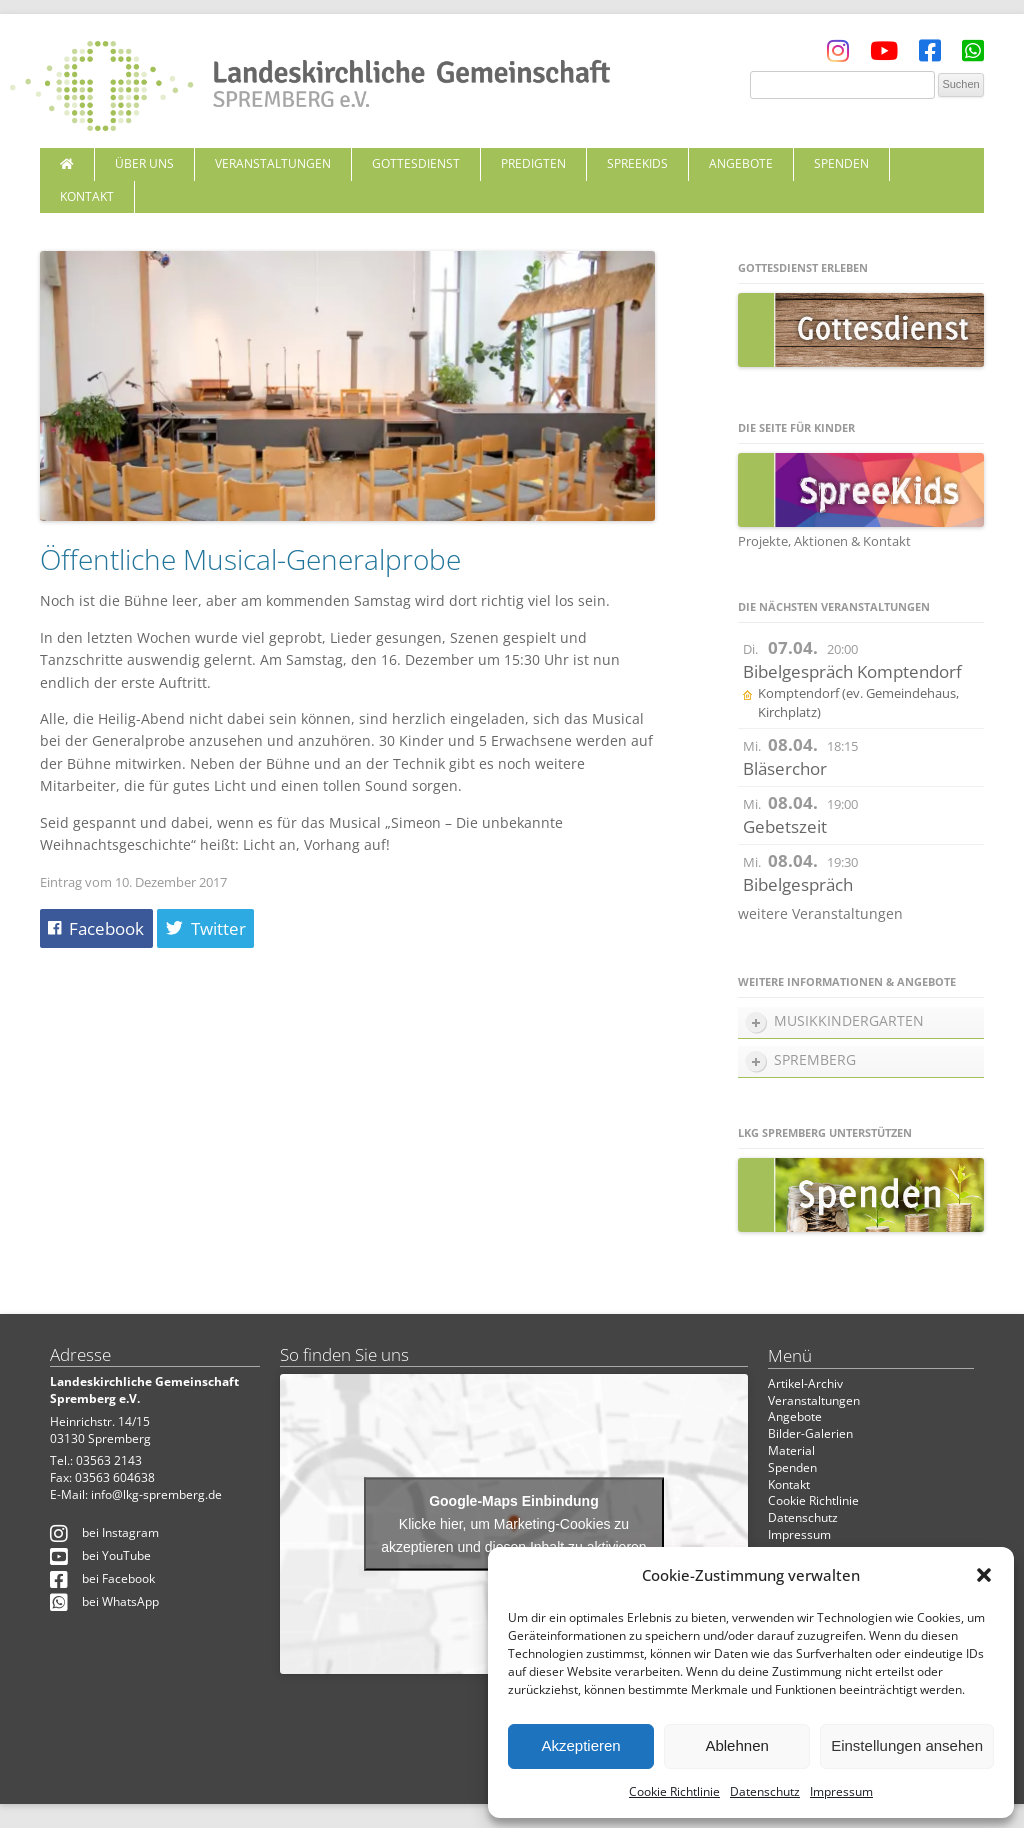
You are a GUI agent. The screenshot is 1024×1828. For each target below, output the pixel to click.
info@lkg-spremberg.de (156, 1494)
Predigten (533, 163)
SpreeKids (637, 163)
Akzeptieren (580, 1745)
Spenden (841, 163)
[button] (984, 1575)
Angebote (741, 163)
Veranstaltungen (273, 163)
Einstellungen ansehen (907, 1745)
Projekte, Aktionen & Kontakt (824, 541)
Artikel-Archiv (805, 1383)
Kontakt (87, 196)
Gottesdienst (416, 163)
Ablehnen (736, 1745)
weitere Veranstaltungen (820, 913)
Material (791, 1450)
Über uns (144, 163)
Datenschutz (765, 1791)
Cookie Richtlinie (674, 1791)
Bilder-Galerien (810, 1433)
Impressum (841, 1791)
